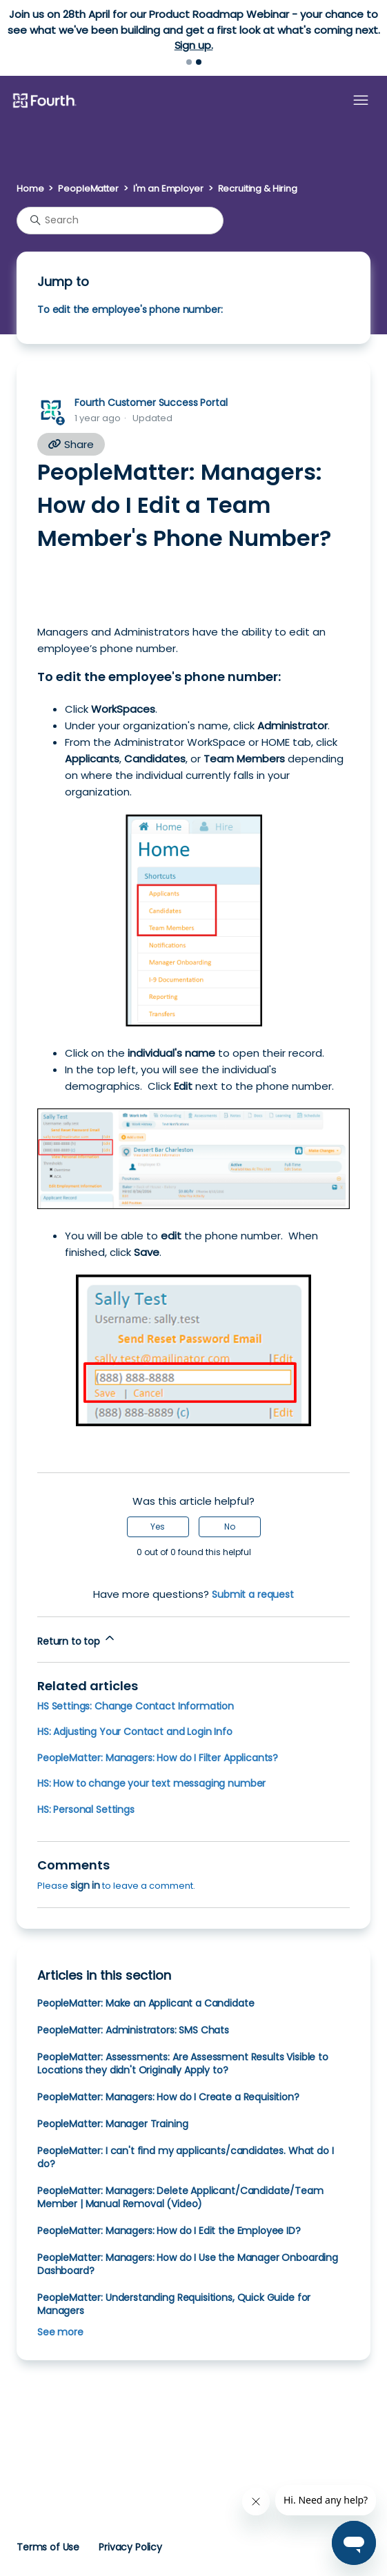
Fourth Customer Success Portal (151, 402)
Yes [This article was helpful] (157, 1526)
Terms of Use (48, 2547)
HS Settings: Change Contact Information (135, 1706)
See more (60, 2332)
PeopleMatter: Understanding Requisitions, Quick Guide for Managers (173, 2304)
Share (71, 444)
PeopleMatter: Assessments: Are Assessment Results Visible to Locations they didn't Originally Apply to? (182, 2063)
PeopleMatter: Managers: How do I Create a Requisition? (168, 2097)
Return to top (77, 1639)
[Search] (120, 220)
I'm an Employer (168, 188)
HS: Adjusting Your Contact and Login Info (134, 1731)
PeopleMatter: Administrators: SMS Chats (133, 2030)
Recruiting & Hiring (257, 188)
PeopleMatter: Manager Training (112, 2124)
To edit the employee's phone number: (129, 309)
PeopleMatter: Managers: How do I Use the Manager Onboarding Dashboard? (187, 2264)
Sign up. (194, 45)
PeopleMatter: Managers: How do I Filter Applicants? (157, 1758)
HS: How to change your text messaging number (151, 1783)
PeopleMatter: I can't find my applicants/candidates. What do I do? (185, 2157)
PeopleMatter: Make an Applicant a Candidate (145, 2003)
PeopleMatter (88, 188)
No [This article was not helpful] (229, 1526)
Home (30, 188)
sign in (85, 1885)
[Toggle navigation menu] (361, 100)
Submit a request (253, 1594)
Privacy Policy (130, 2547)
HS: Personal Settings (86, 1809)
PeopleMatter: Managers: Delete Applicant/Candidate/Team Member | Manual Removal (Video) (180, 2197)
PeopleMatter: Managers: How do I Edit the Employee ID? (169, 2231)
